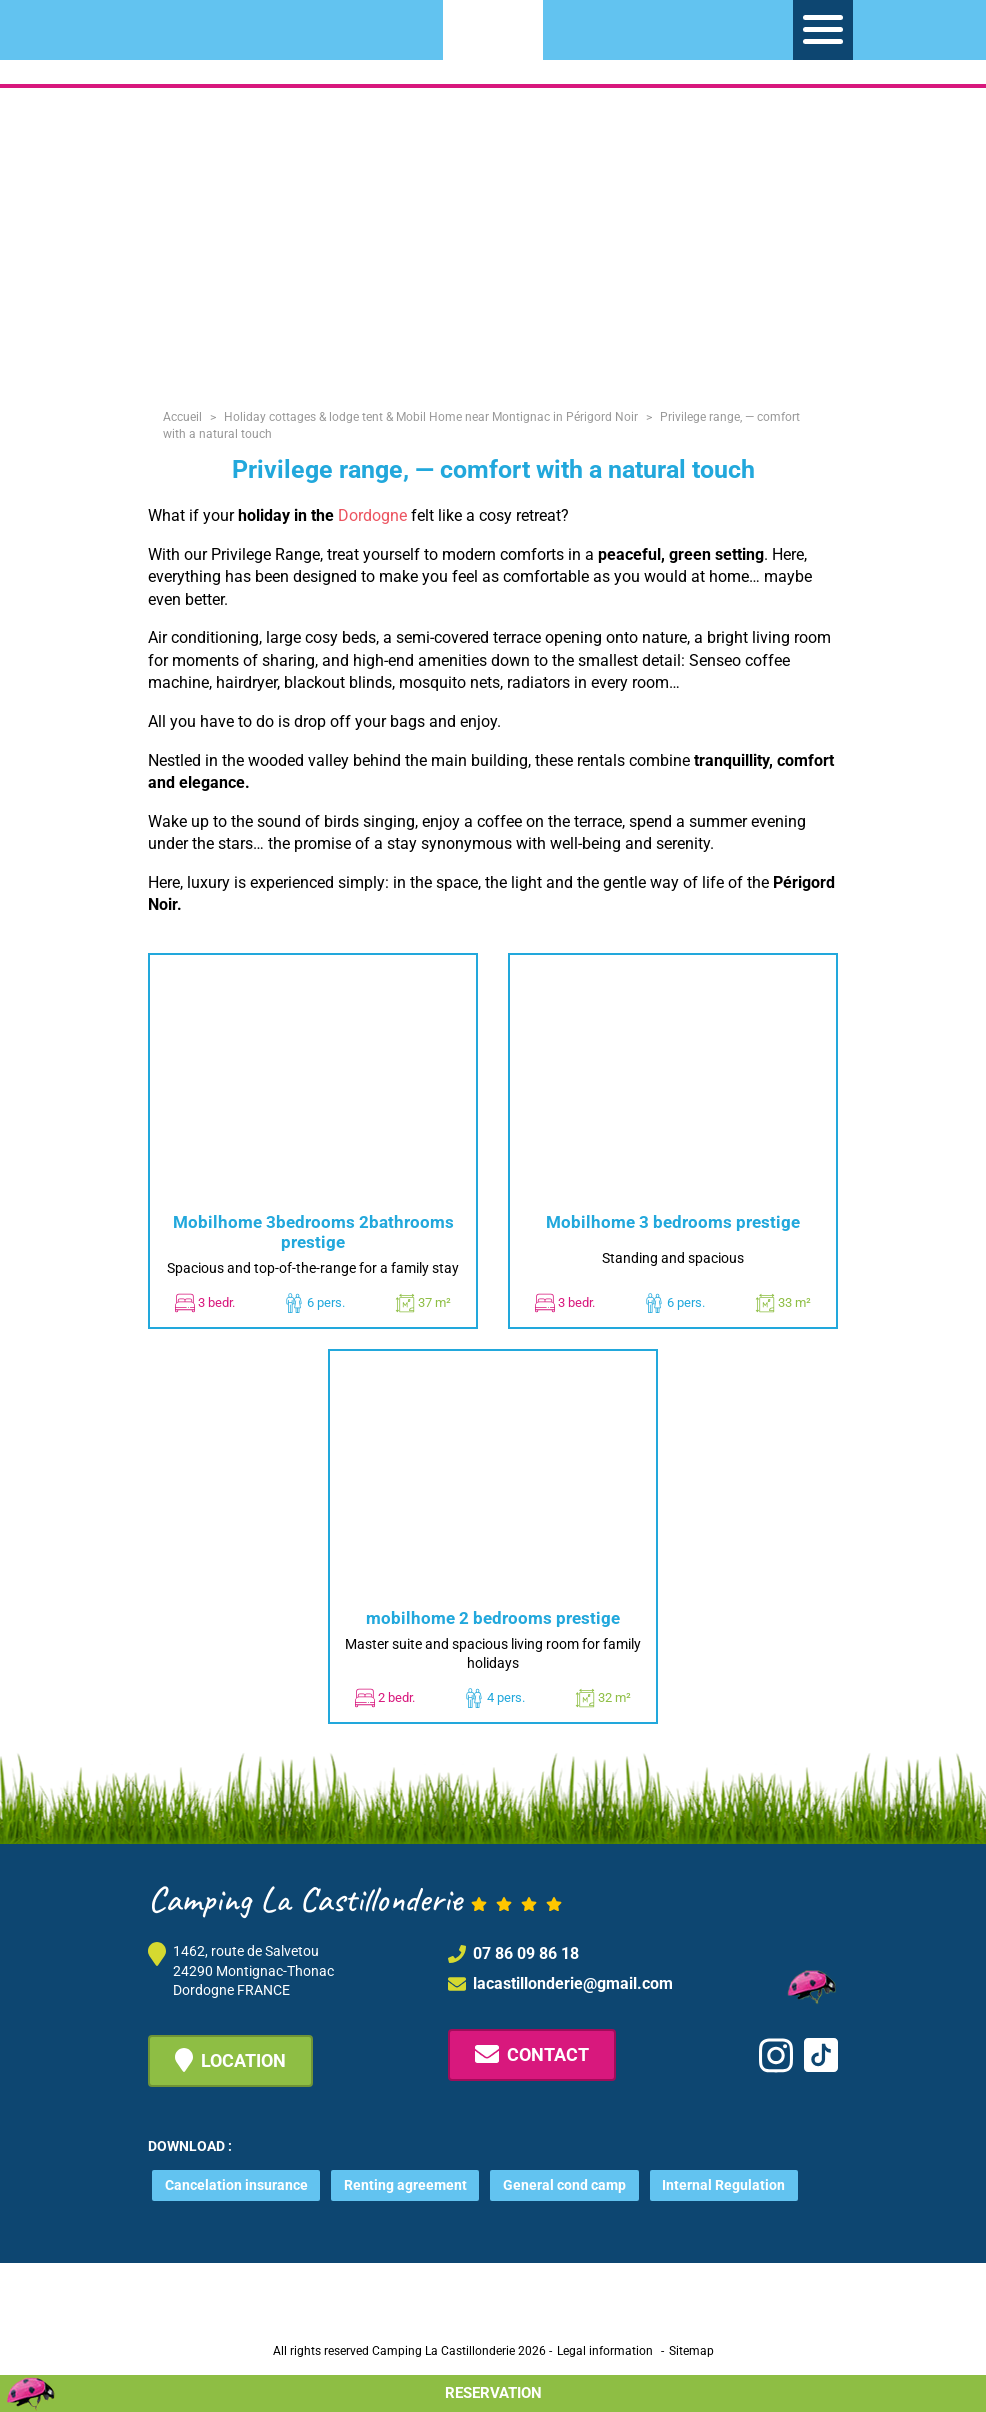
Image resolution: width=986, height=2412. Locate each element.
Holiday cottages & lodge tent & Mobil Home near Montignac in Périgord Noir (431, 417)
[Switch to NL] (172, 26)
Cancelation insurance (236, 2185)
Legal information (605, 2351)
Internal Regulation (723, 2185)
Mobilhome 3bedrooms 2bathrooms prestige (313, 1232)
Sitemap (691, 2351)
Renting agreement (405, 2185)
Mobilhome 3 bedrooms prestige (673, 1222)
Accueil (182, 417)
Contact (532, 2054)
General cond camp (564, 2185)
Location (230, 2060)
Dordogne (372, 515)
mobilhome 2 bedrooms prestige (493, 1618)
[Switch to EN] (208, 26)
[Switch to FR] (244, 26)
